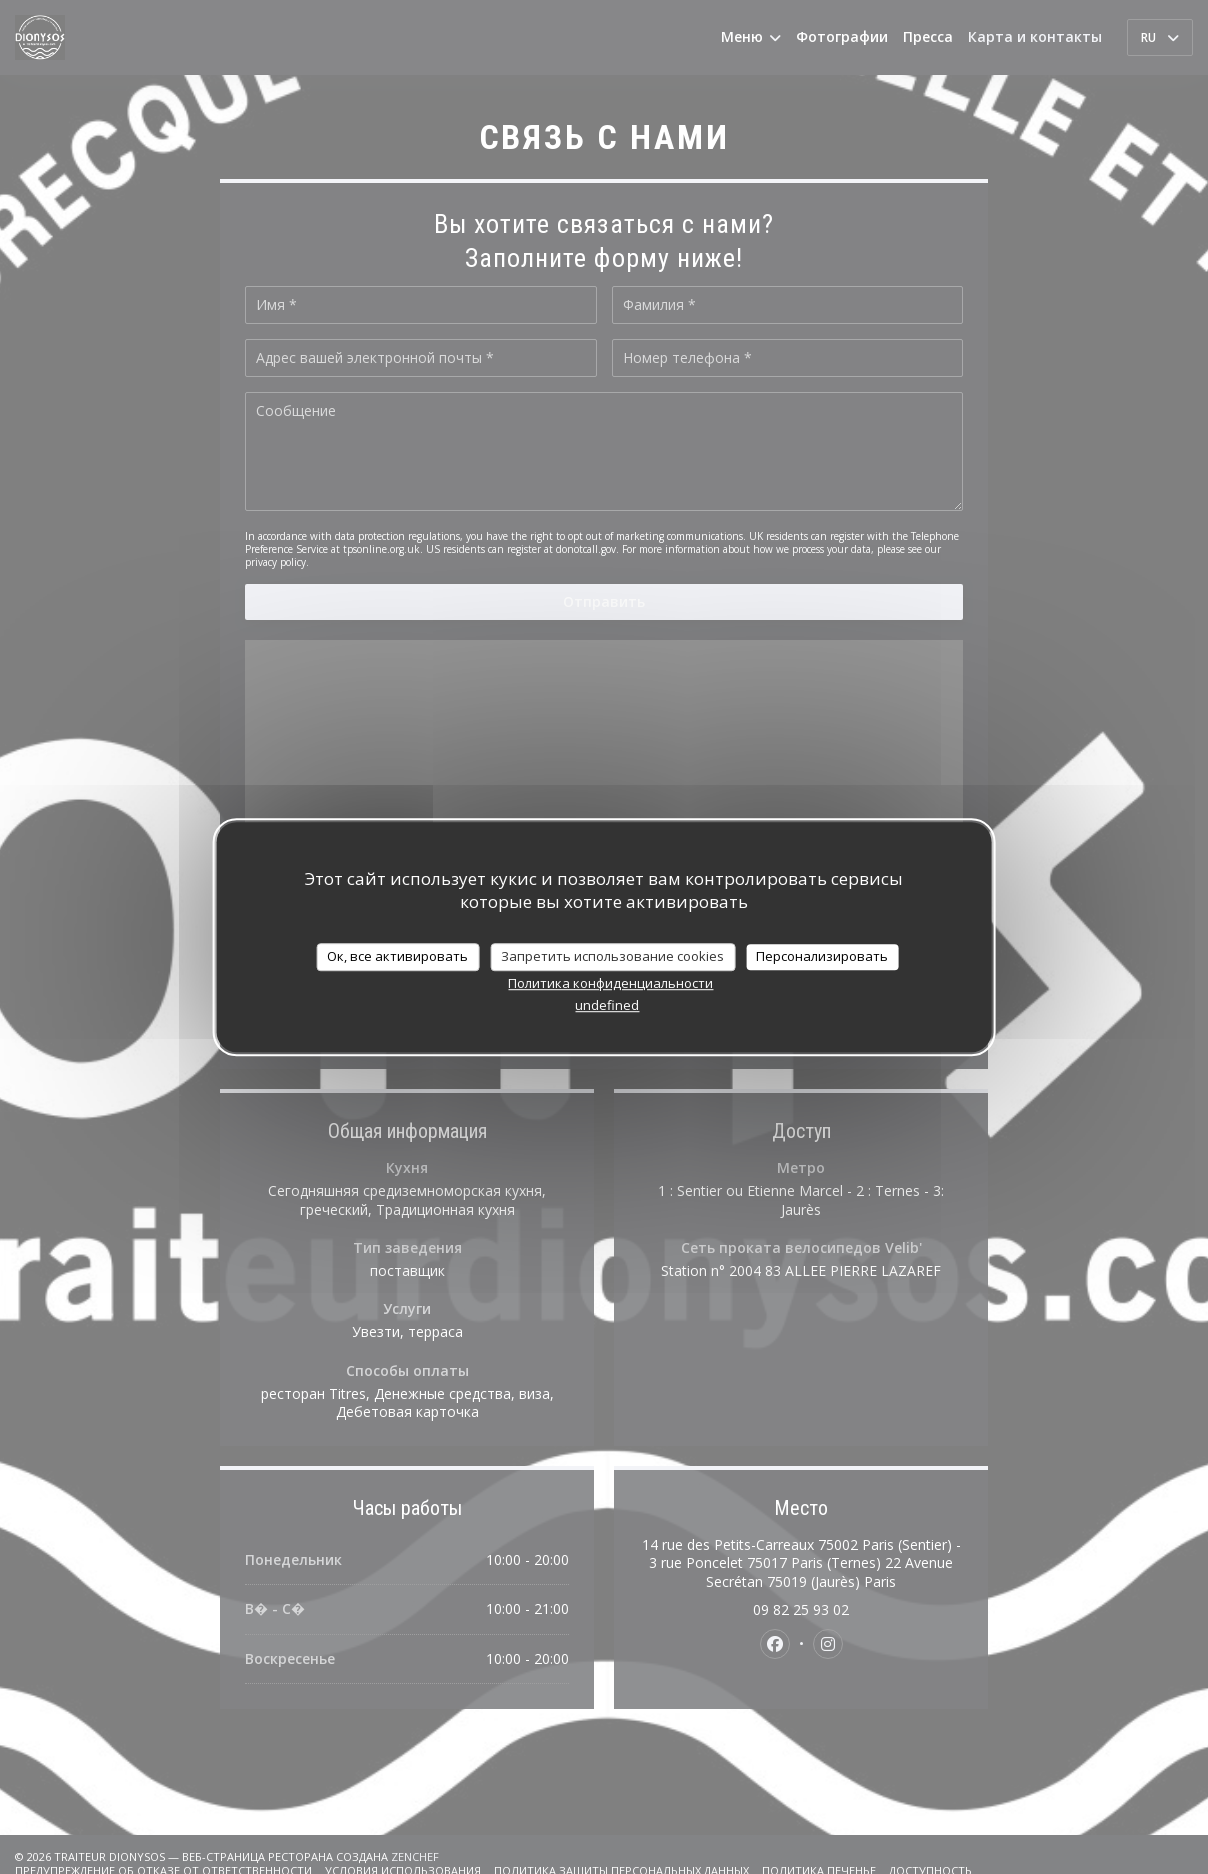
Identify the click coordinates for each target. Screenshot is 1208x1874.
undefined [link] (607, 1005)
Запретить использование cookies (612, 956)
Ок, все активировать (397, 956)
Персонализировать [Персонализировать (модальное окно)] (822, 956)
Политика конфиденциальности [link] (610, 983)
